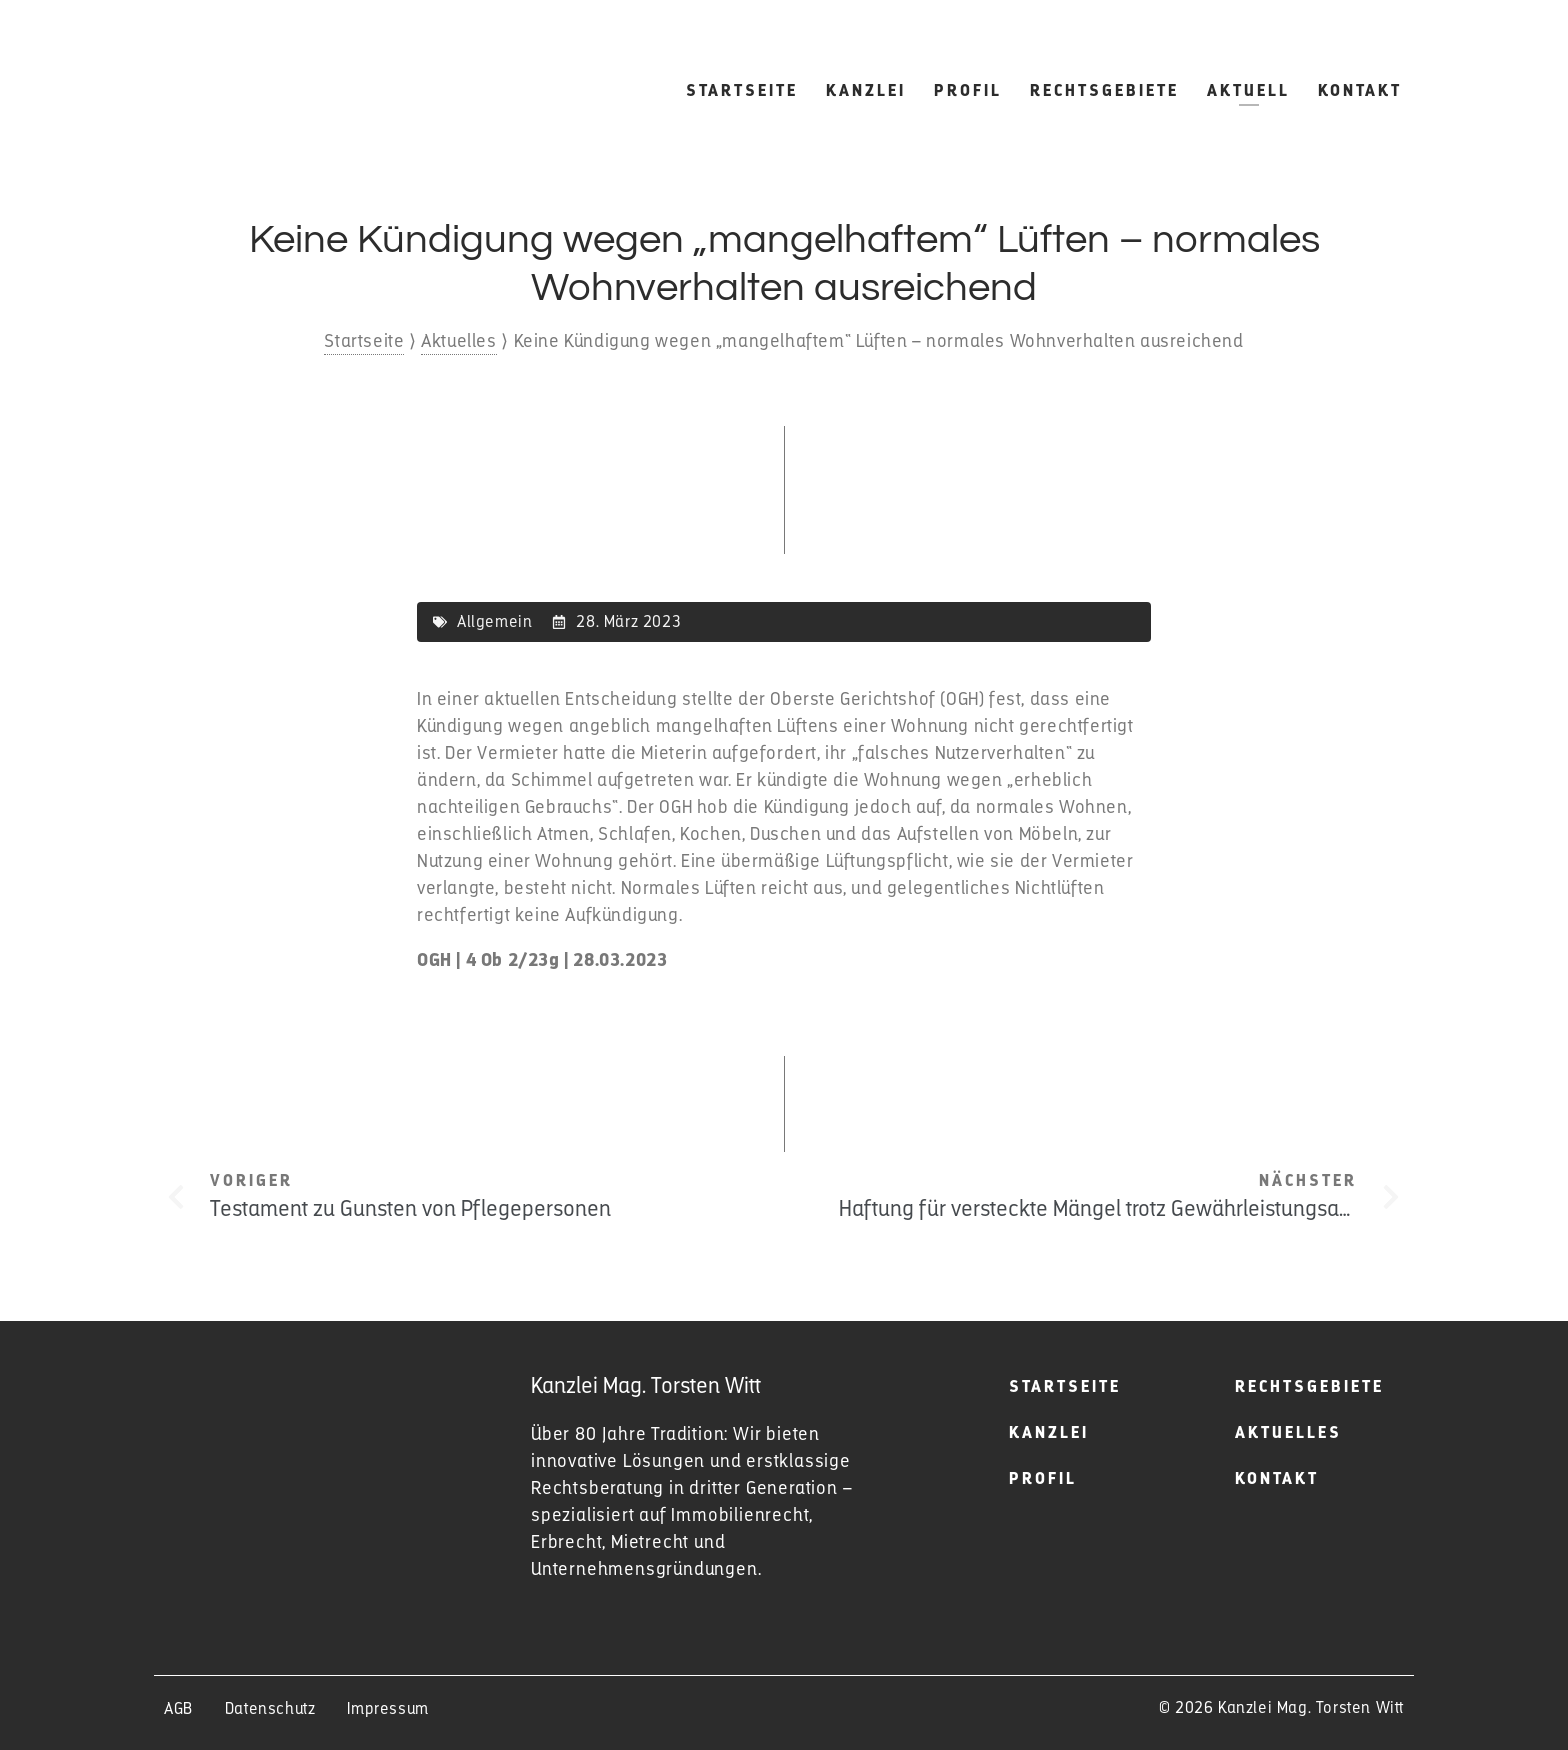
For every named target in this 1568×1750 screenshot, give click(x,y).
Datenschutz (270, 1708)
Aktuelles (458, 341)
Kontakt (1360, 90)
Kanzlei (866, 90)
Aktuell (1248, 90)
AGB (178, 1708)
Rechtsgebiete (1104, 90)
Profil (968, 90)
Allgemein (494, 621)
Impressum (387, 1708)
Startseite (742, 90)
